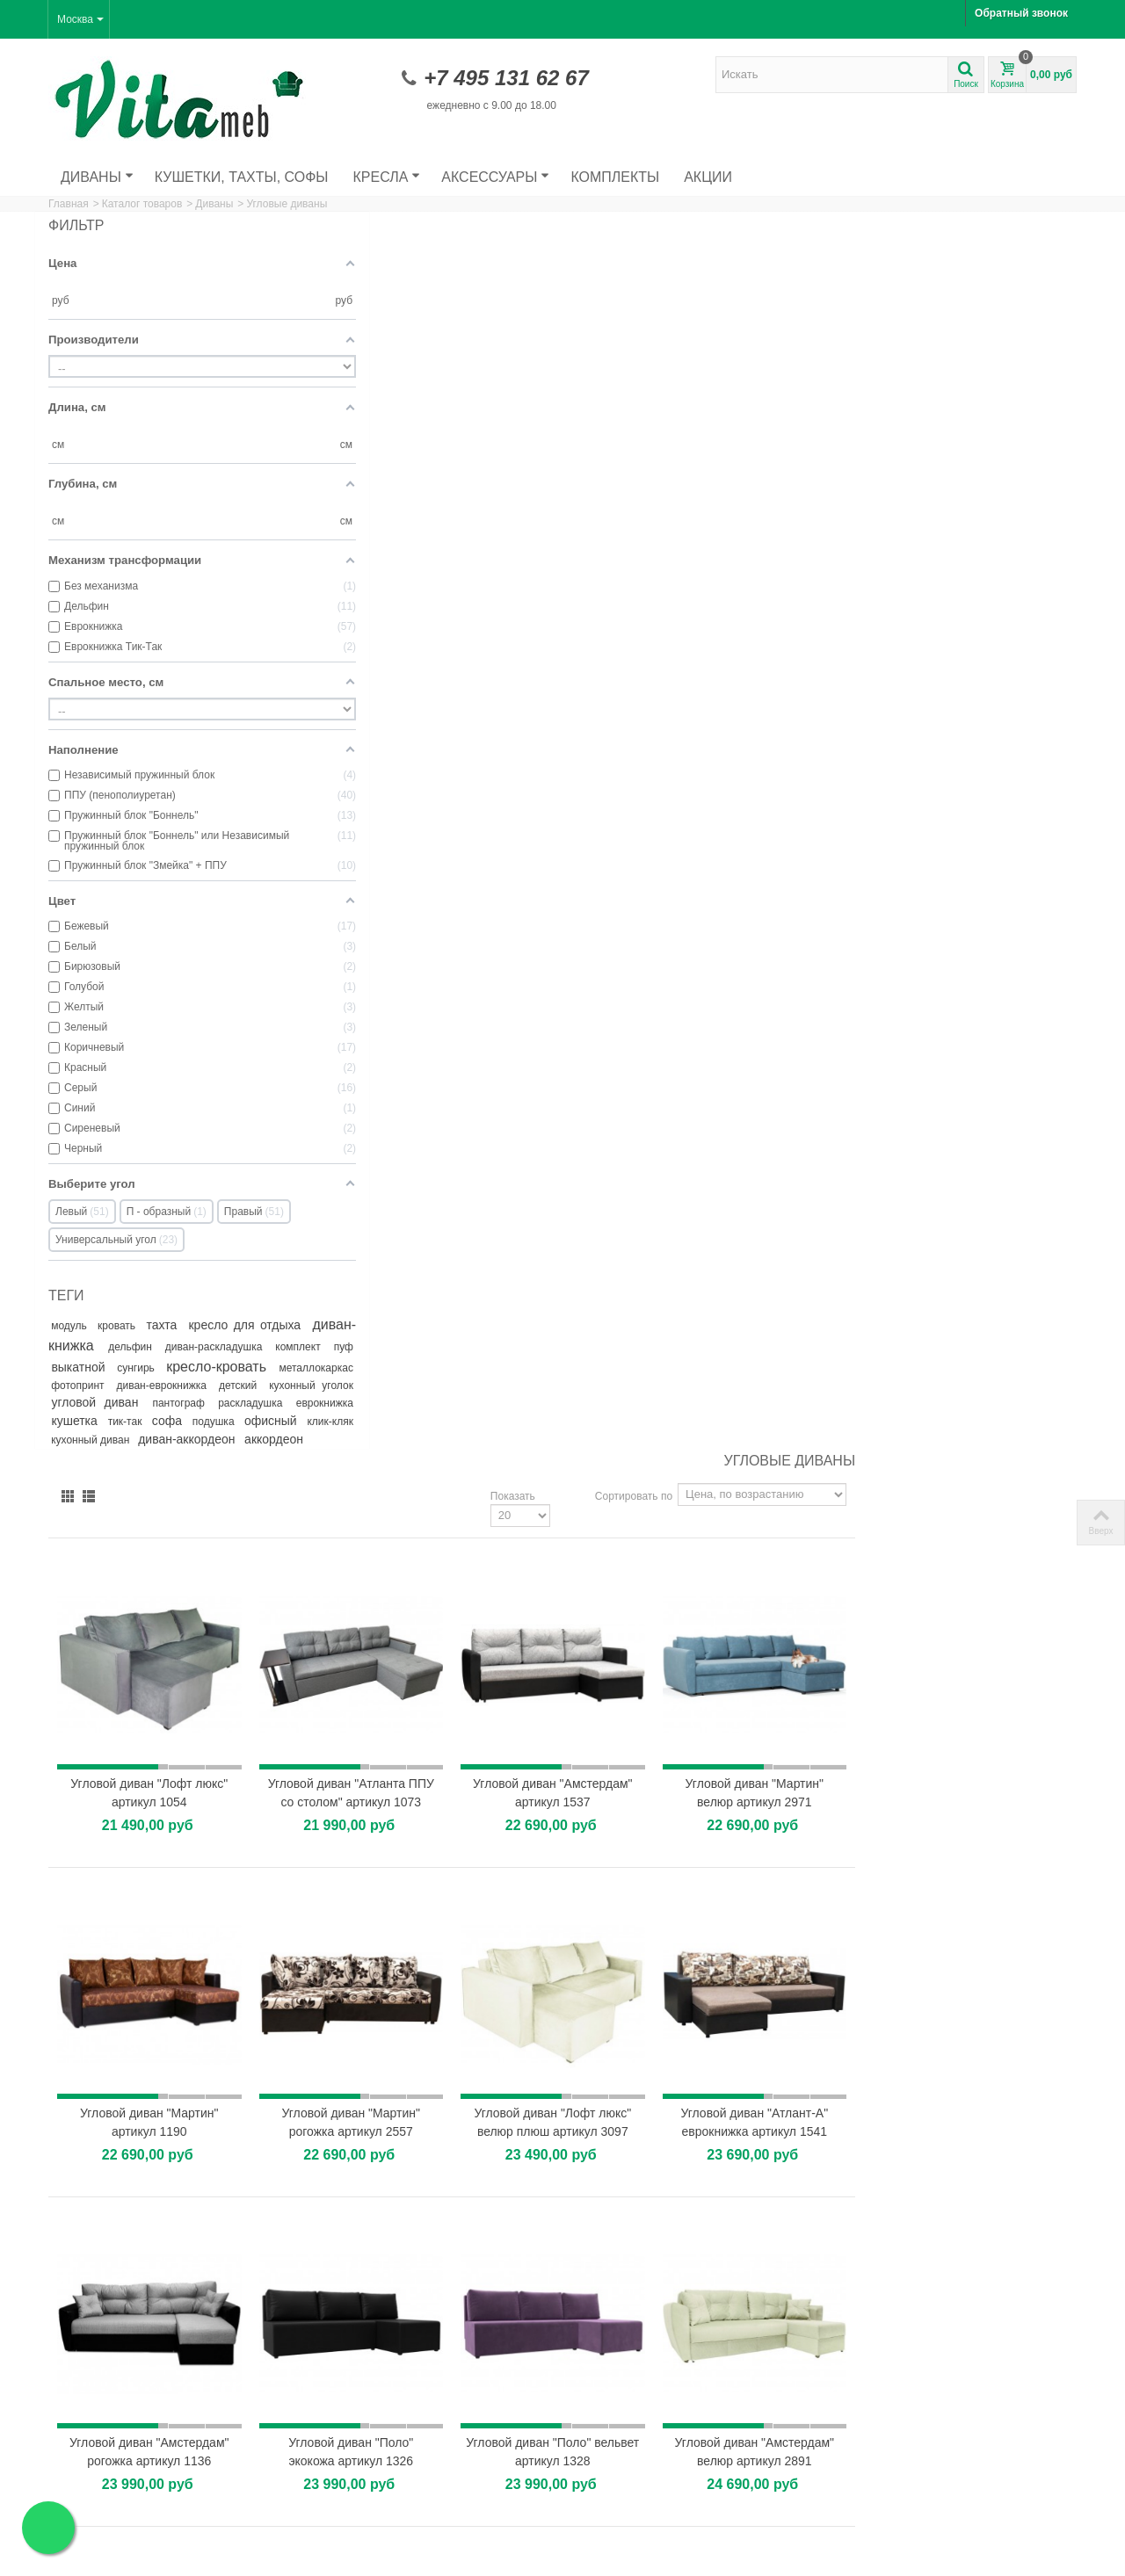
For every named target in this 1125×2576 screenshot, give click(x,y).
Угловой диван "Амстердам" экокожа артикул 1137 (407, 1828)
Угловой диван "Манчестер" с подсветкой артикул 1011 (598, 1828)
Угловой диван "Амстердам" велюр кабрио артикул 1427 (599, 1510)
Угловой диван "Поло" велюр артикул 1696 (980, 1828)
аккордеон (80, 1492)
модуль (75, 1324)
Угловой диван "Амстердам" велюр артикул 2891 (981, 1193)
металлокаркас (245, 1384)
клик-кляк (259, 1456)
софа (73, 1455)
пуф (207, 1363)
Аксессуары (495, 177)
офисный (196, 1455)
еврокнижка (155, 1437)
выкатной (256, 1363)
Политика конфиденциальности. (484, 2557)
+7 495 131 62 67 (506, 78)
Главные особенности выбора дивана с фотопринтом (970, 2184)
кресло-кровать (150, 1382)
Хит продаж (616, 2077)
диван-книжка (146, 1342)
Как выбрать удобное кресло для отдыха (978, 2250)
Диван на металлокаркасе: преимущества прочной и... (963, 2118)
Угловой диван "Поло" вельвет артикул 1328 (790, 1193)
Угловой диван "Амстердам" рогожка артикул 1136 (407, 1193)
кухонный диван (115, 1474)
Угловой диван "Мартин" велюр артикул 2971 (981, 540)
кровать (130, 1324)
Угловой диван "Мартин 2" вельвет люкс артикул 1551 (407, 1510)
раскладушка (85, 1437)
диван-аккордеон (233, 1473)
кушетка (217, 1436)
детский (264, 1401)
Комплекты (614, 177)
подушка (130, 1456)
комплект (158, 1363)
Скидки (71, 2475)
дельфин (223, 1344)
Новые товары (89, 2492)
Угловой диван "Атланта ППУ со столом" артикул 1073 (598, 549)
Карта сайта (347, 2492)
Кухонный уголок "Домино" (648, 2358)
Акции (708, 177)
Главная (68, 204)
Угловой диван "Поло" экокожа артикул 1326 (598, 1193)
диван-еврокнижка (184, 1401)
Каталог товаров (142, 204)
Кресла (387, 177)
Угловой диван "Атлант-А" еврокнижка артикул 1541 (981, 875)
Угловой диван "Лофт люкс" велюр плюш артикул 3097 (789, 875)
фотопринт (87, 1401)
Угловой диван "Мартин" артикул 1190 (407, 875)
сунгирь (71, 1384)
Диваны (97, 177)
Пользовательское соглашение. (324, 2557)
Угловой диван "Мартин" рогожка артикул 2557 (599, 875)
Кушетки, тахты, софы (242, 177)
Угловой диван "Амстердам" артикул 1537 (789, 540)
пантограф (257, 1419)
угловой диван (183, 1418)
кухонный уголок (92, 1419)
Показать (734, 256)
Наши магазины (356, 2475)
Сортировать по (855, 256)
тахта (184, 1323)
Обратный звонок (1021, 13)
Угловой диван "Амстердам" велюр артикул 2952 (789, 1510)
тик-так (266, 1437)
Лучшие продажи (95, 2510)
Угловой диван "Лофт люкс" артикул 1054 (407, 540)
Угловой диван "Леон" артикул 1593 (981, 1510)
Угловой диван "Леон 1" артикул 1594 (789, 1828)
